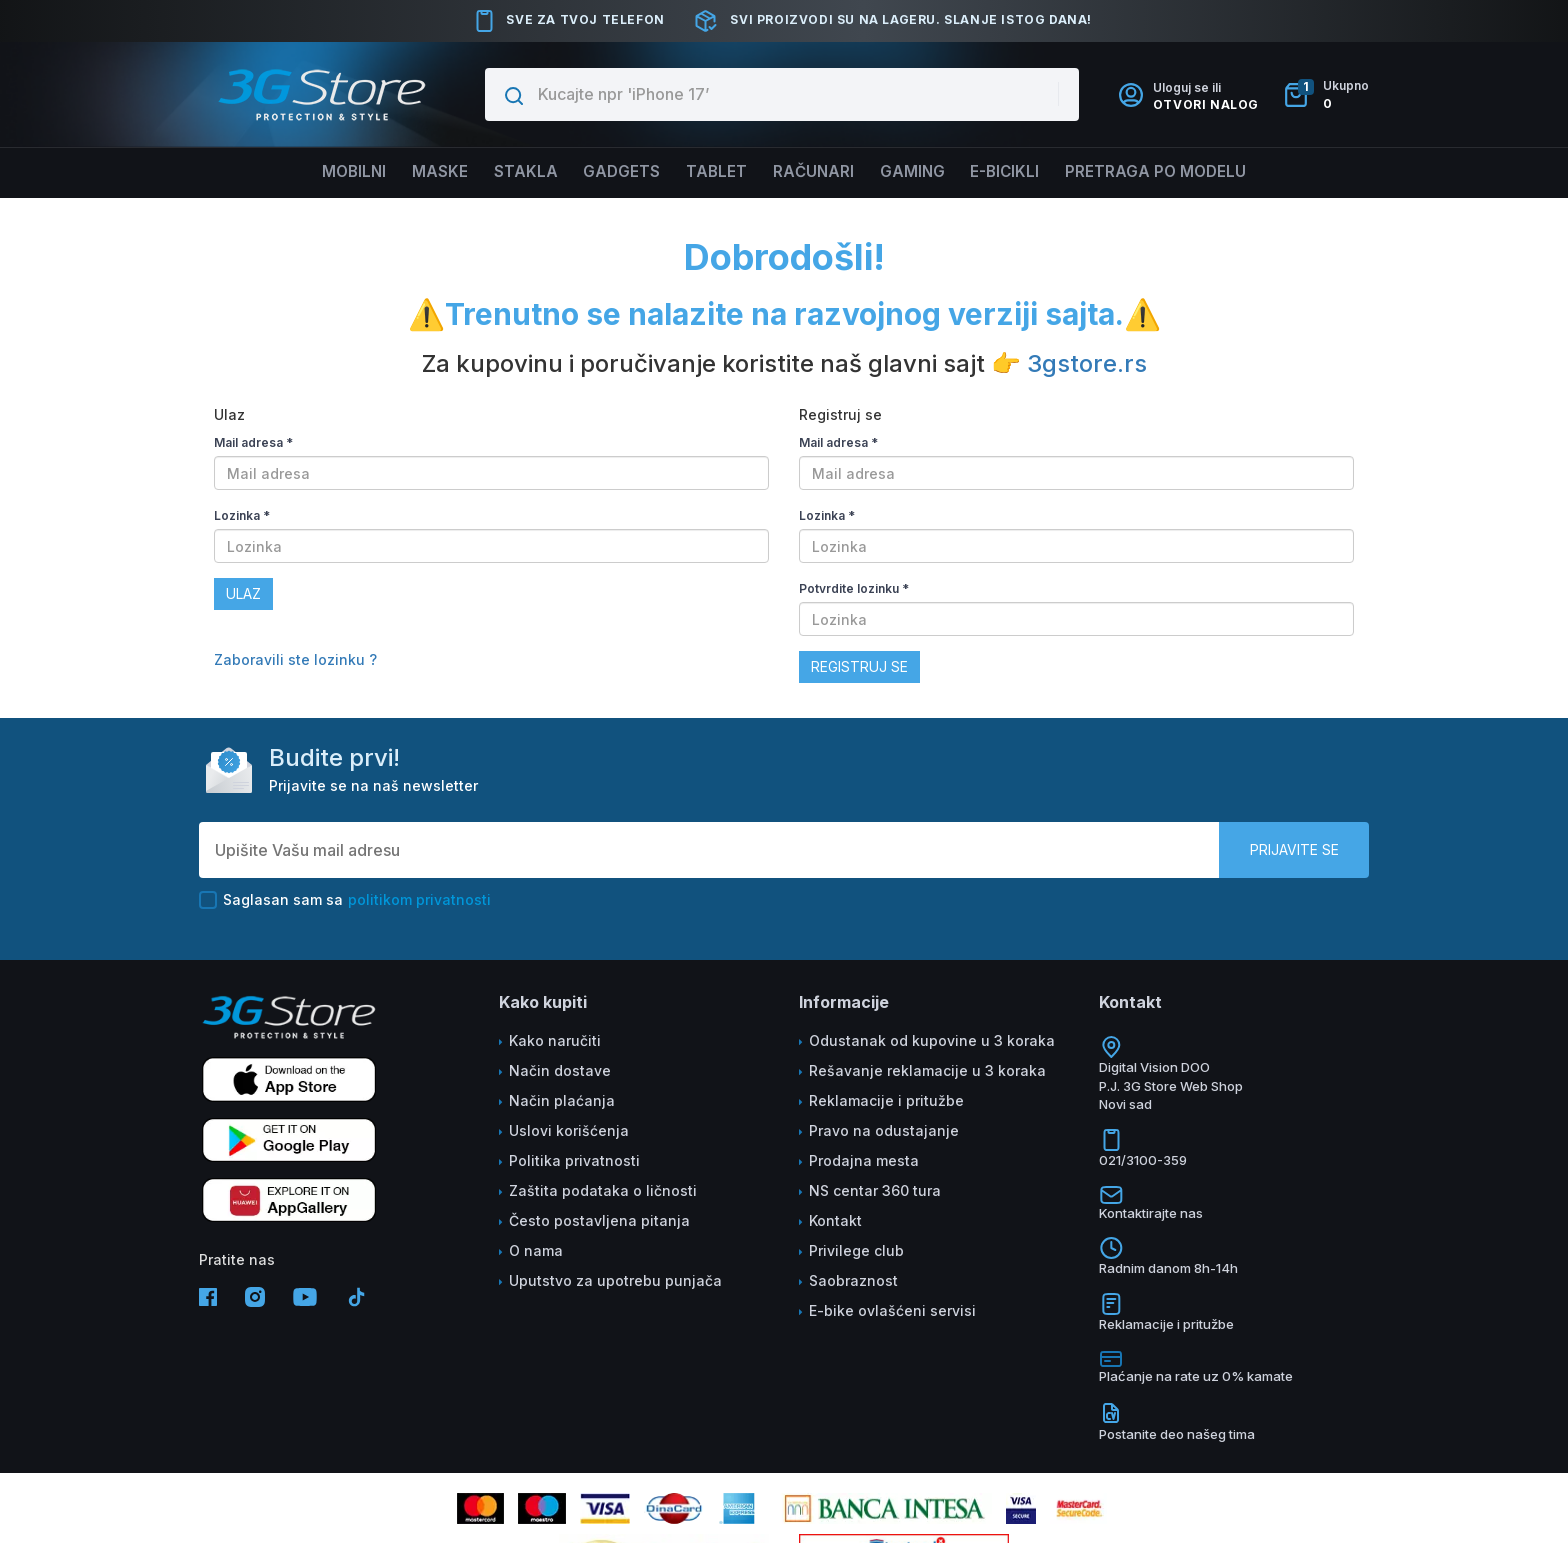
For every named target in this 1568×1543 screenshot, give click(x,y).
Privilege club (856, 1250)
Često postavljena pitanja (599, 1220)
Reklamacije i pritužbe (886, 1100)
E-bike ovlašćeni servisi (892, 1310)
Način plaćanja (562, 1100)
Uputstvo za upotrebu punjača (615, 1280)
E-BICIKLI (1021, 172)
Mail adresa (253, 442)
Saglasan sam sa (345, 900)
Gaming (922, 172)
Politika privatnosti (574, 1160)
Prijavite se (1294, 849)
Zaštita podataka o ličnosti (603, 1190)
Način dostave (560, 1070)
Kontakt (835, 1220)
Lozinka (242, 515)
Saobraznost (853, 1280)
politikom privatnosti (419, 899)
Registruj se (859, 666)
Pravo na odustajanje (884, 1130)
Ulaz (243, 593)
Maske (422, 172)
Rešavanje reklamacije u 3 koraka (927, 1070)
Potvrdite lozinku (854, 588)
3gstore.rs (1087, 363)
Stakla (513, 172)
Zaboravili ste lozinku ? (295, 659)
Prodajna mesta (864, 1160)
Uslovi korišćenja (569, 1130)
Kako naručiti (555, 1040)
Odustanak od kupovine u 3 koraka (932, 1040)
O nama (536, 1250)
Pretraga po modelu (1179, 172)
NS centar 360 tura (875, 1190)
